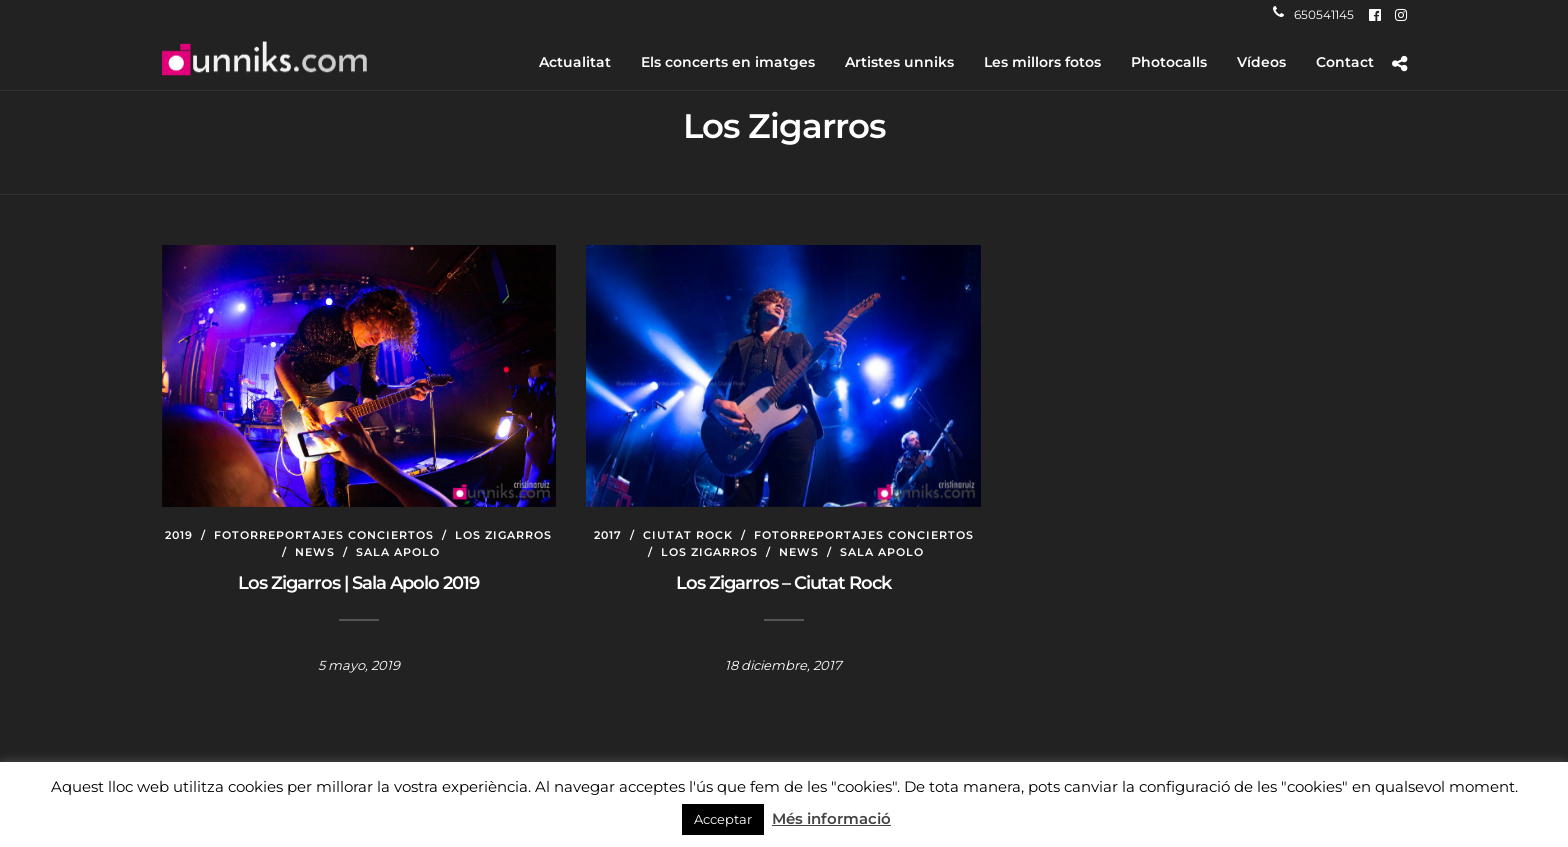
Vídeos (1261, 62)
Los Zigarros (503, 535)
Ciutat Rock (688, 535)
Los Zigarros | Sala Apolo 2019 (358, 583)
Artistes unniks (899, 62)
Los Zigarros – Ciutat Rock (783, 583)
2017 (608, 535)
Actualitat (575, 62)
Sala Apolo (398, 552)
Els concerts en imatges (728, 62)
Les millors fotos (1042, 62)
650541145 (1313, 14)
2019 (179, 535)
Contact (1345, 62)
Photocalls (1169, 62)
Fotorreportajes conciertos (324, 535)
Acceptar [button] (723, 819)
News (315, 552)
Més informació (831, 818)
